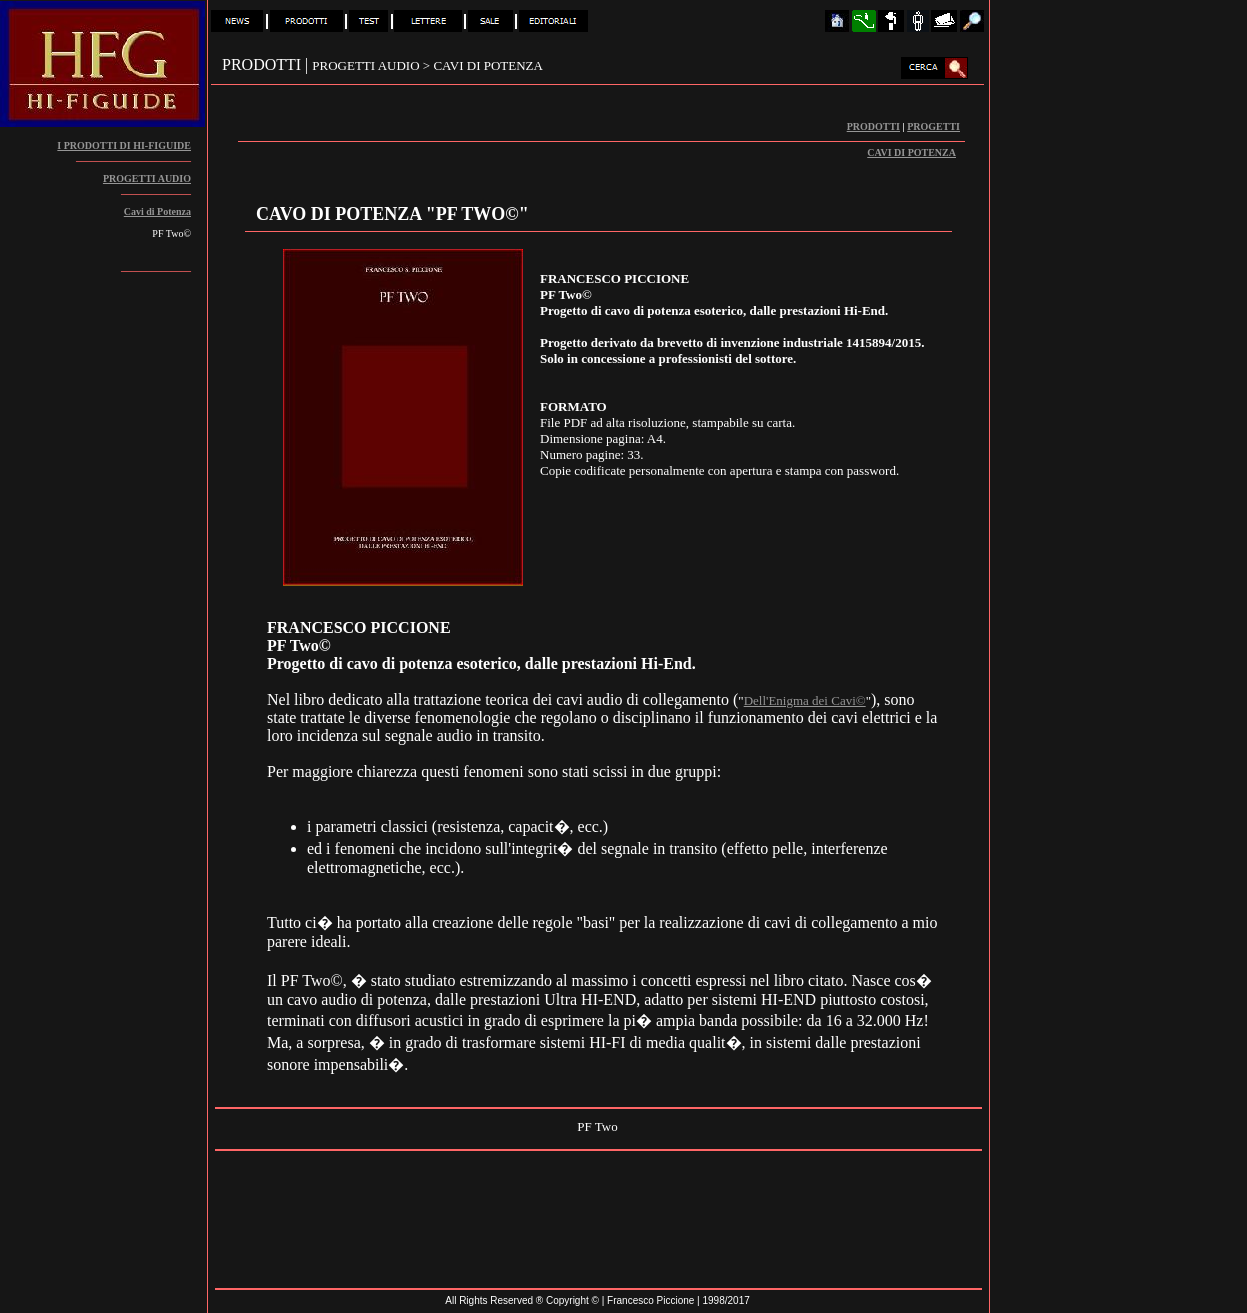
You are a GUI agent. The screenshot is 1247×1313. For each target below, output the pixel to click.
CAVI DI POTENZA (911, 152)
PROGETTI (933, 126)
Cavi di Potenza (157, 211)
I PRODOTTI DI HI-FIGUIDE (124, 145)
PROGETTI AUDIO (147, 178)
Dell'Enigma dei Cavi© (805, 700)
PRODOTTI (873, 126)
